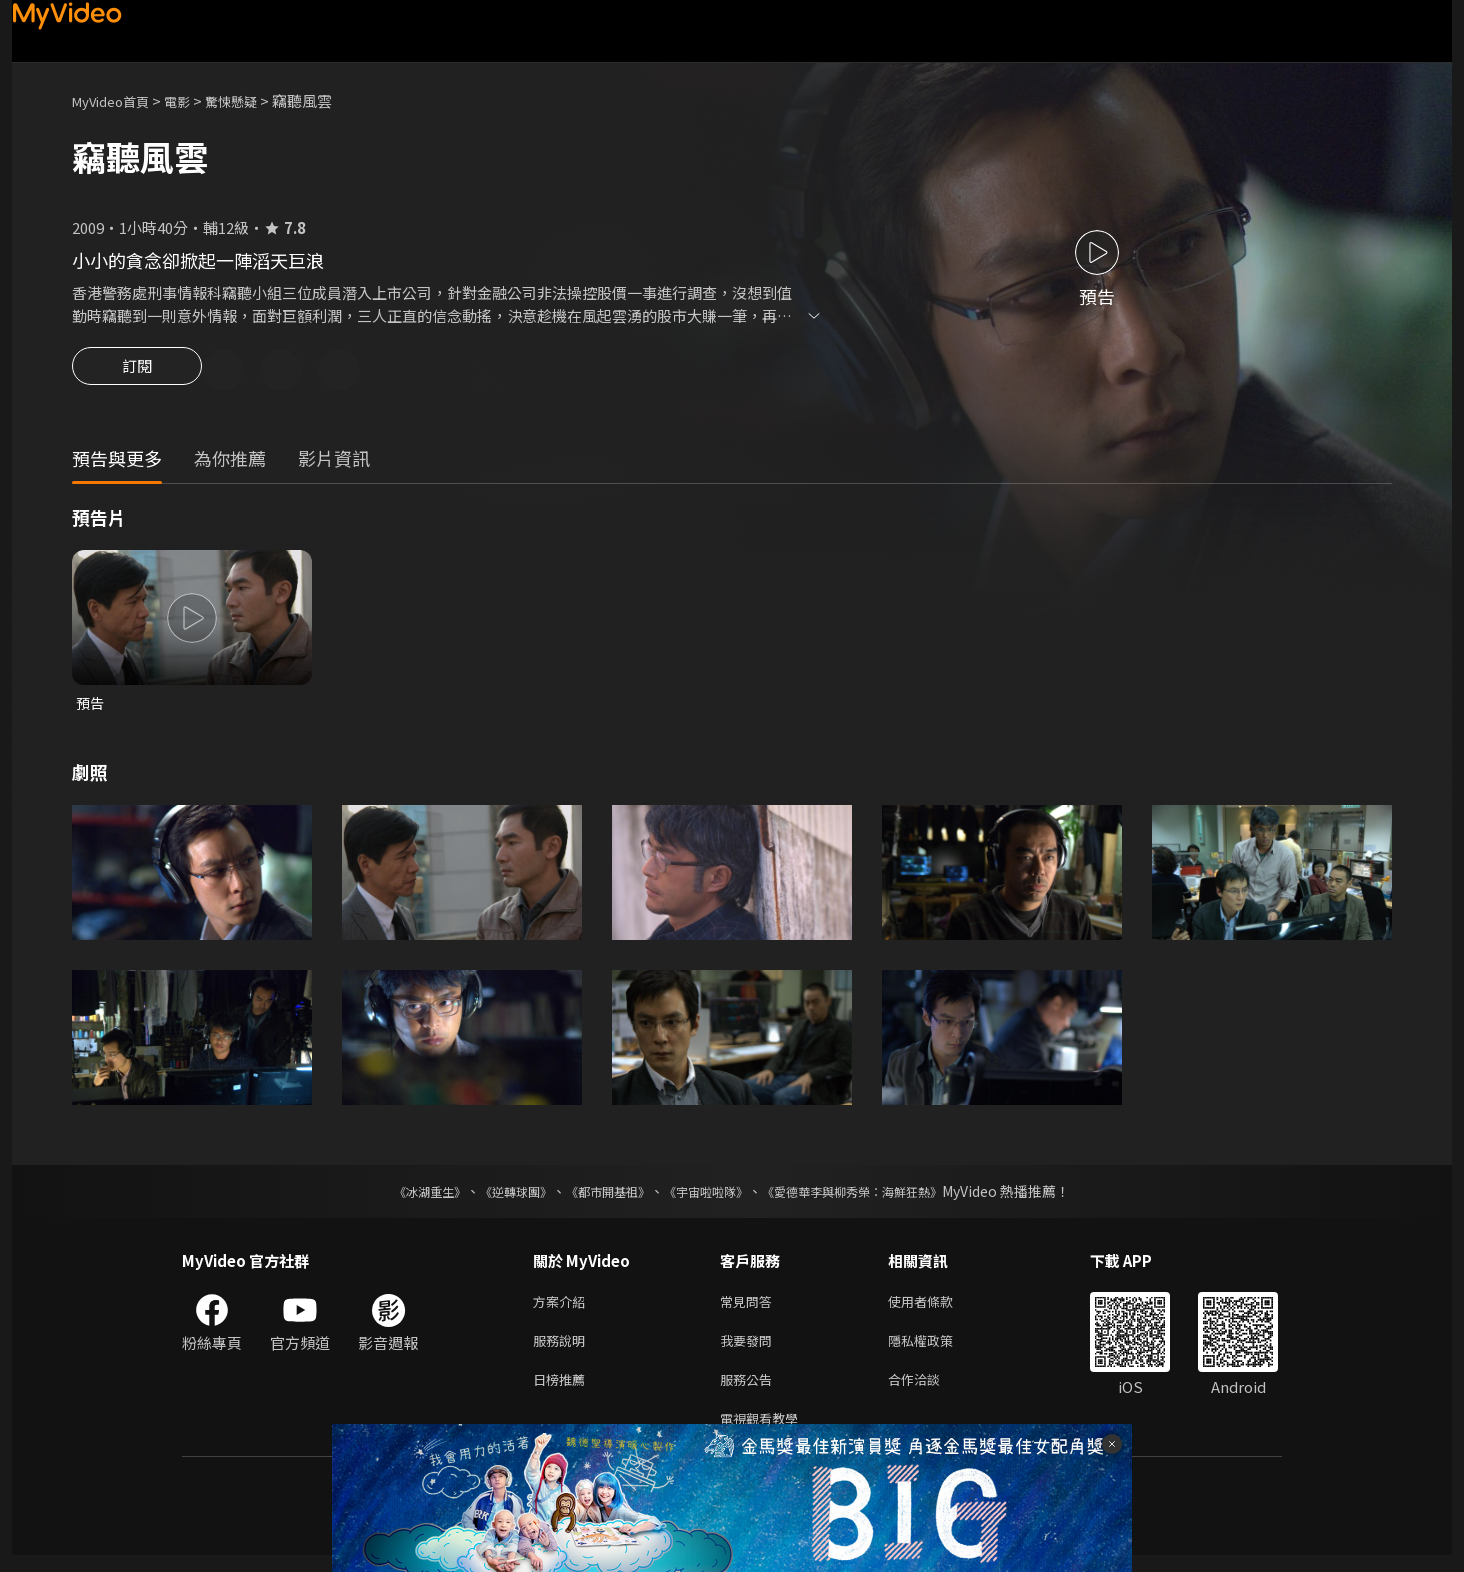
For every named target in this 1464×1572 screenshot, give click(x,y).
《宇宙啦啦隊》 (710, 1196)
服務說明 (563, 1349)
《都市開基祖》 (598, 1196)
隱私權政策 (937, 1349)
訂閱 (137, 372)
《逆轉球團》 (493, 1196)
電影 (193, 100)
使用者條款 (937, 1307)
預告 (91, 706)
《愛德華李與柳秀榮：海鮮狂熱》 (878, 1196)
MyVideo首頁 (117, 100)
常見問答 (750, 1307)
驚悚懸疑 (253, 100)
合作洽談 (930, 1391)
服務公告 (750, 1391)
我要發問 (750, 1349)
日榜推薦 (563, 1391)
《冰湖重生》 (395, 1196)
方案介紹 (563, 1307)
